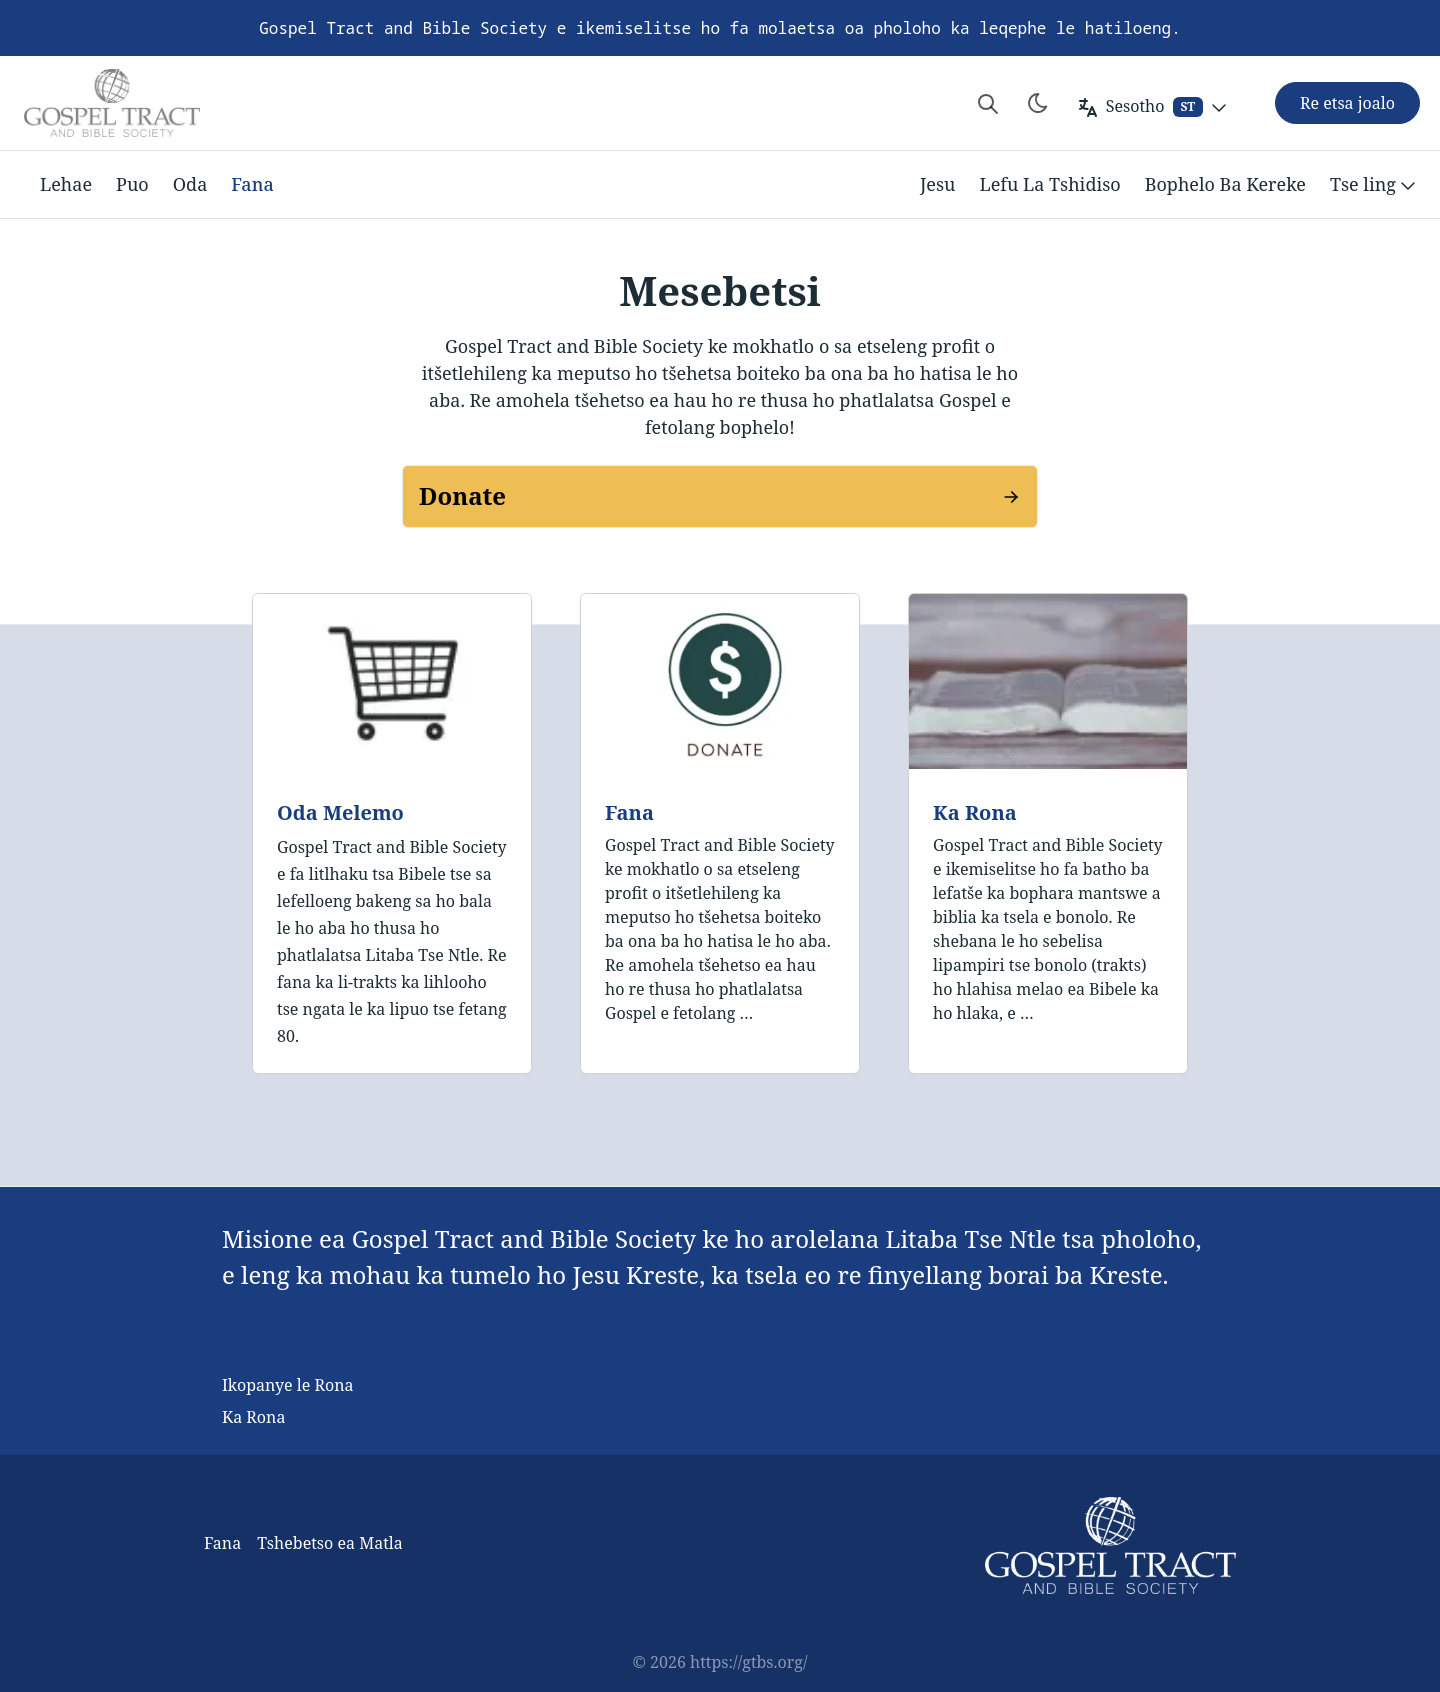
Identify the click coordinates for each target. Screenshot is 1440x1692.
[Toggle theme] (1038, 103)
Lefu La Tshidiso (1050, 184)
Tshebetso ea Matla (330, 1543)
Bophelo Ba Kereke (1225, 184)
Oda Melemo (340, 812)
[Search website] (988, 103)
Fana (252, 184)
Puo (132, 184)
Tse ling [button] (1375, 185)
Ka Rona (975, 812)
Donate (462, 496)
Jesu (938, 184)
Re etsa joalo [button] (1347, 103)
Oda (190, 184)
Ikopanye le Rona (287, 1385)
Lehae (66, 184)
